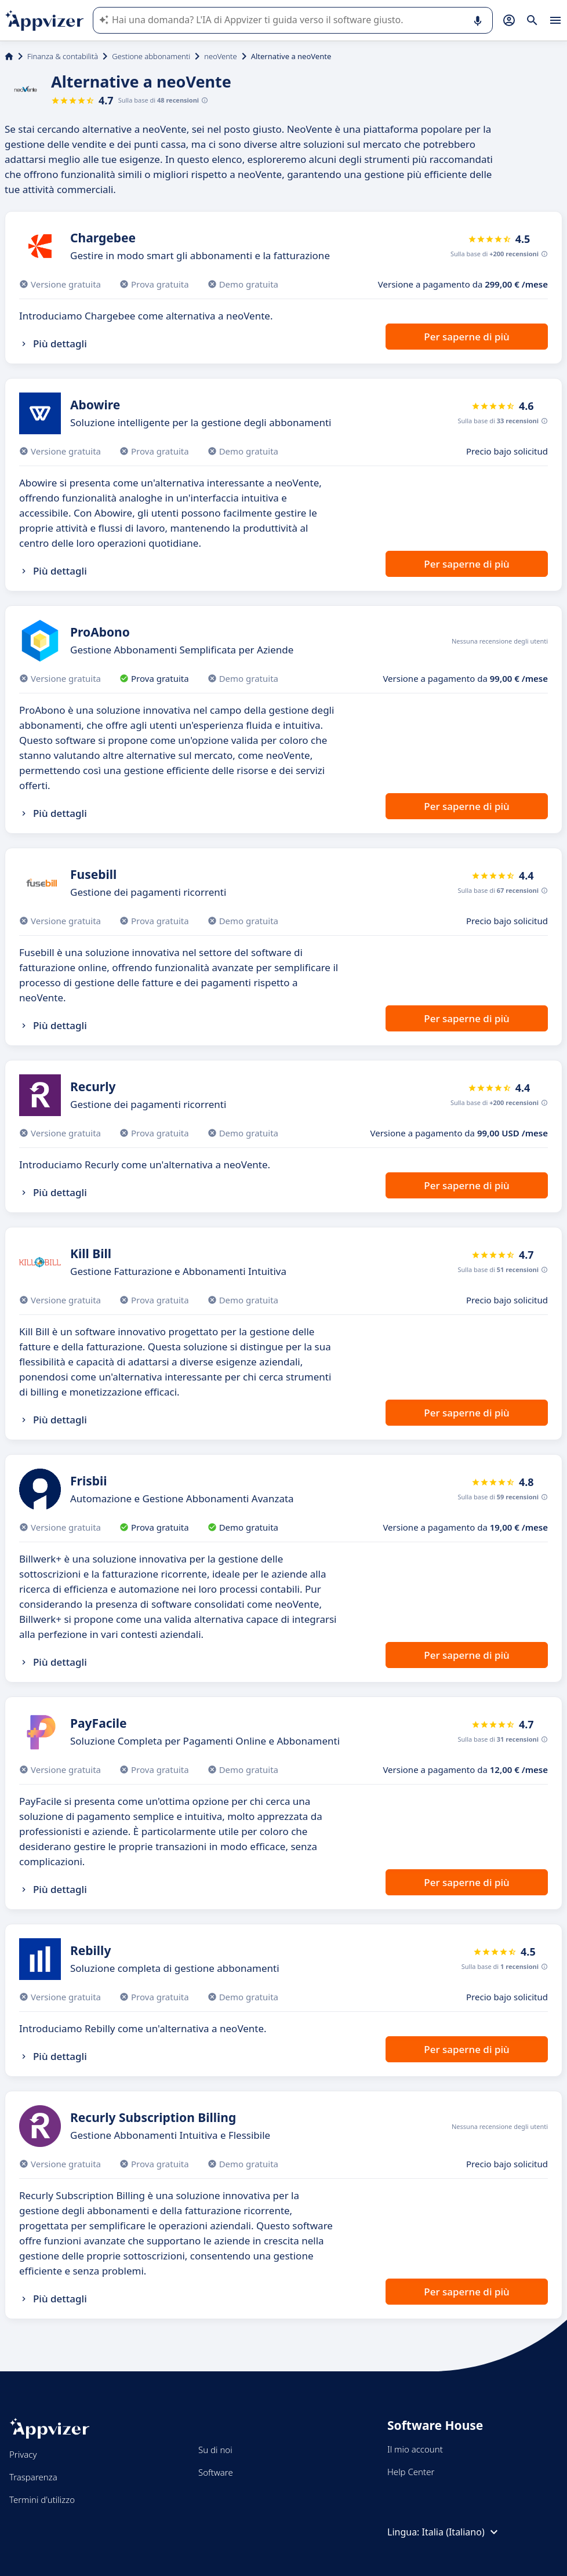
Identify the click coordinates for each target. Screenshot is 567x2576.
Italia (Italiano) (461, 2532)
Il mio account (415, 2449)
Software (215, 2472)
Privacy (23, 2454)
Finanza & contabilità (62, 56)
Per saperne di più (466, 336)
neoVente (220, 56)
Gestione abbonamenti (151, 56)
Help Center (410, 2471)
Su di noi (215, 2449)
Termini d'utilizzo (42, 2499)
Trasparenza (33, 2477)
